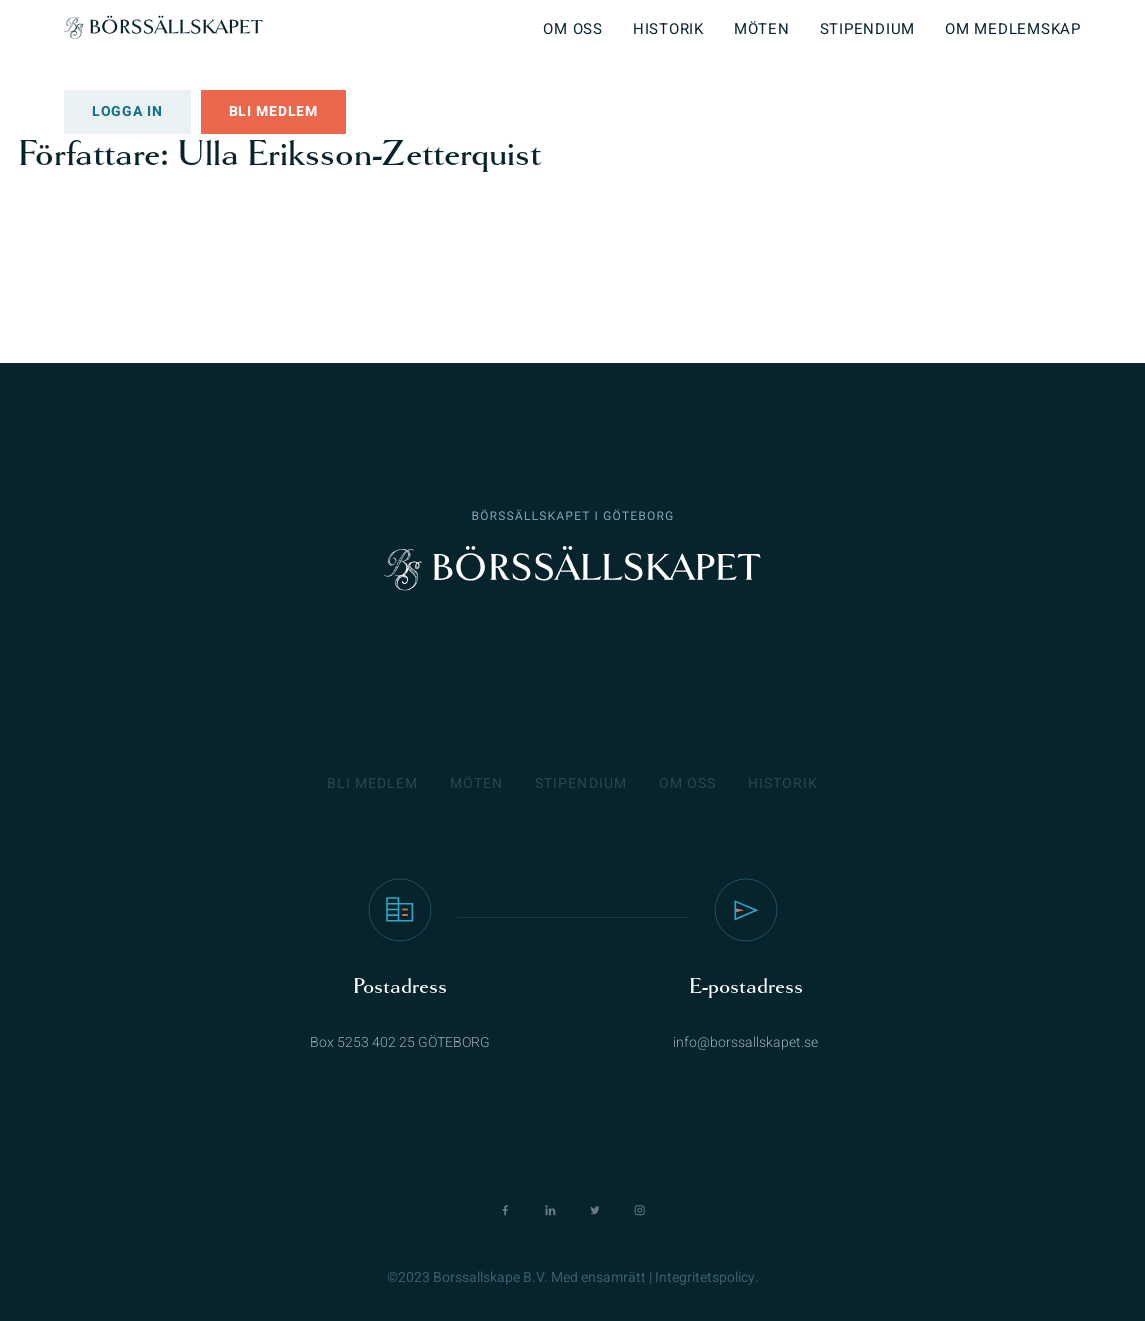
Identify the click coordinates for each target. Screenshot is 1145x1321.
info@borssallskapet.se (745, 1042)
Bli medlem (273, 111)
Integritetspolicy (705, 1277)
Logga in (127, 111)
